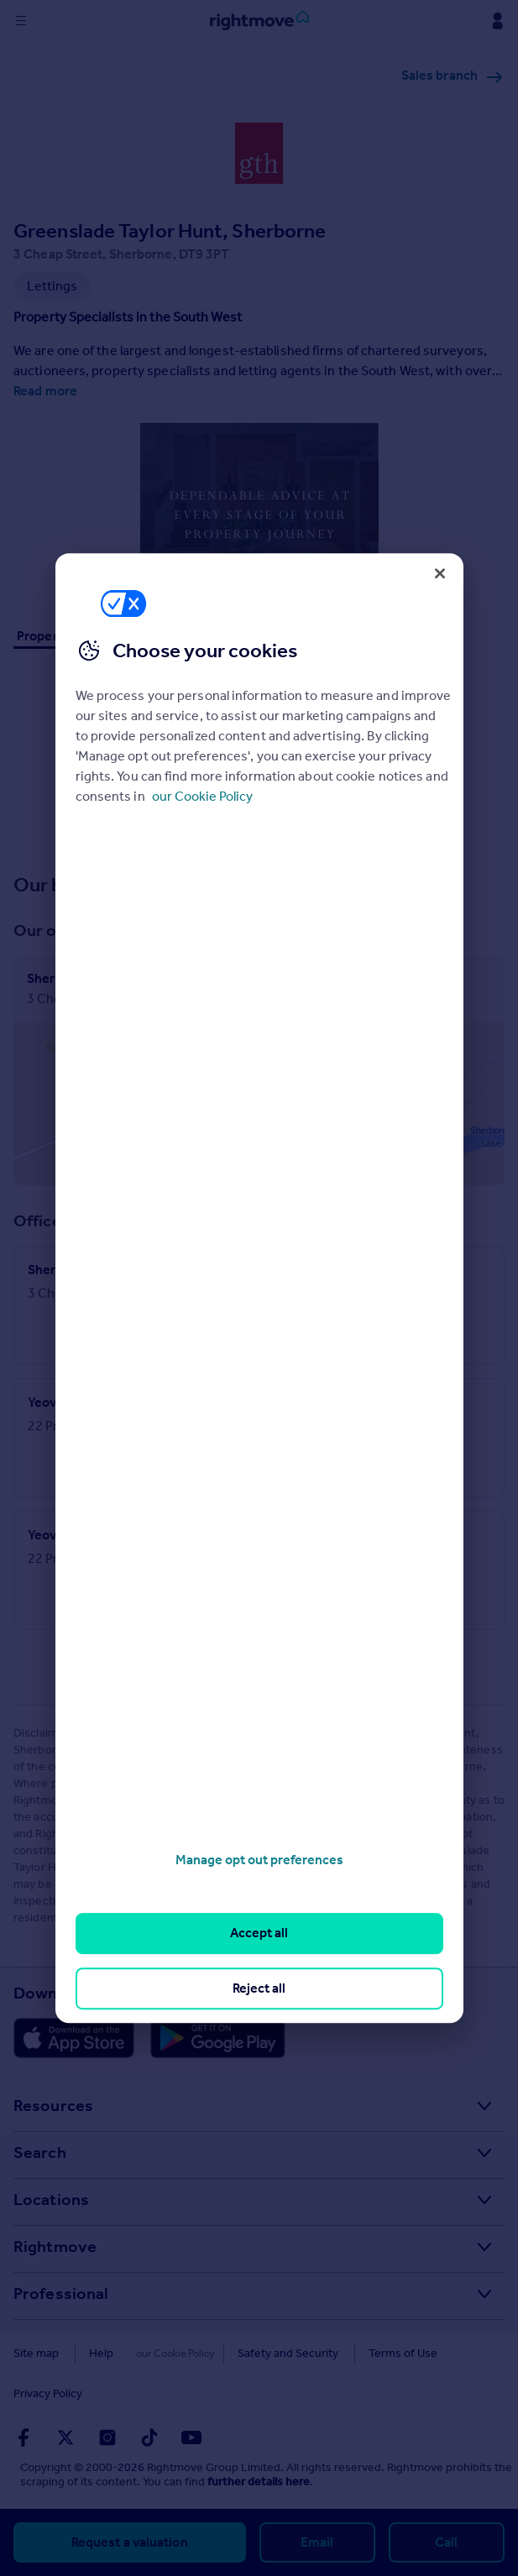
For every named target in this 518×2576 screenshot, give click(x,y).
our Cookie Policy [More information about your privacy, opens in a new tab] (202, 796)
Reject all (259, 1988)
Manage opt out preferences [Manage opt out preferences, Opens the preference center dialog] (259, 1860)
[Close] (439, 573)
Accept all (259, 1933)
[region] (259, 1288)
